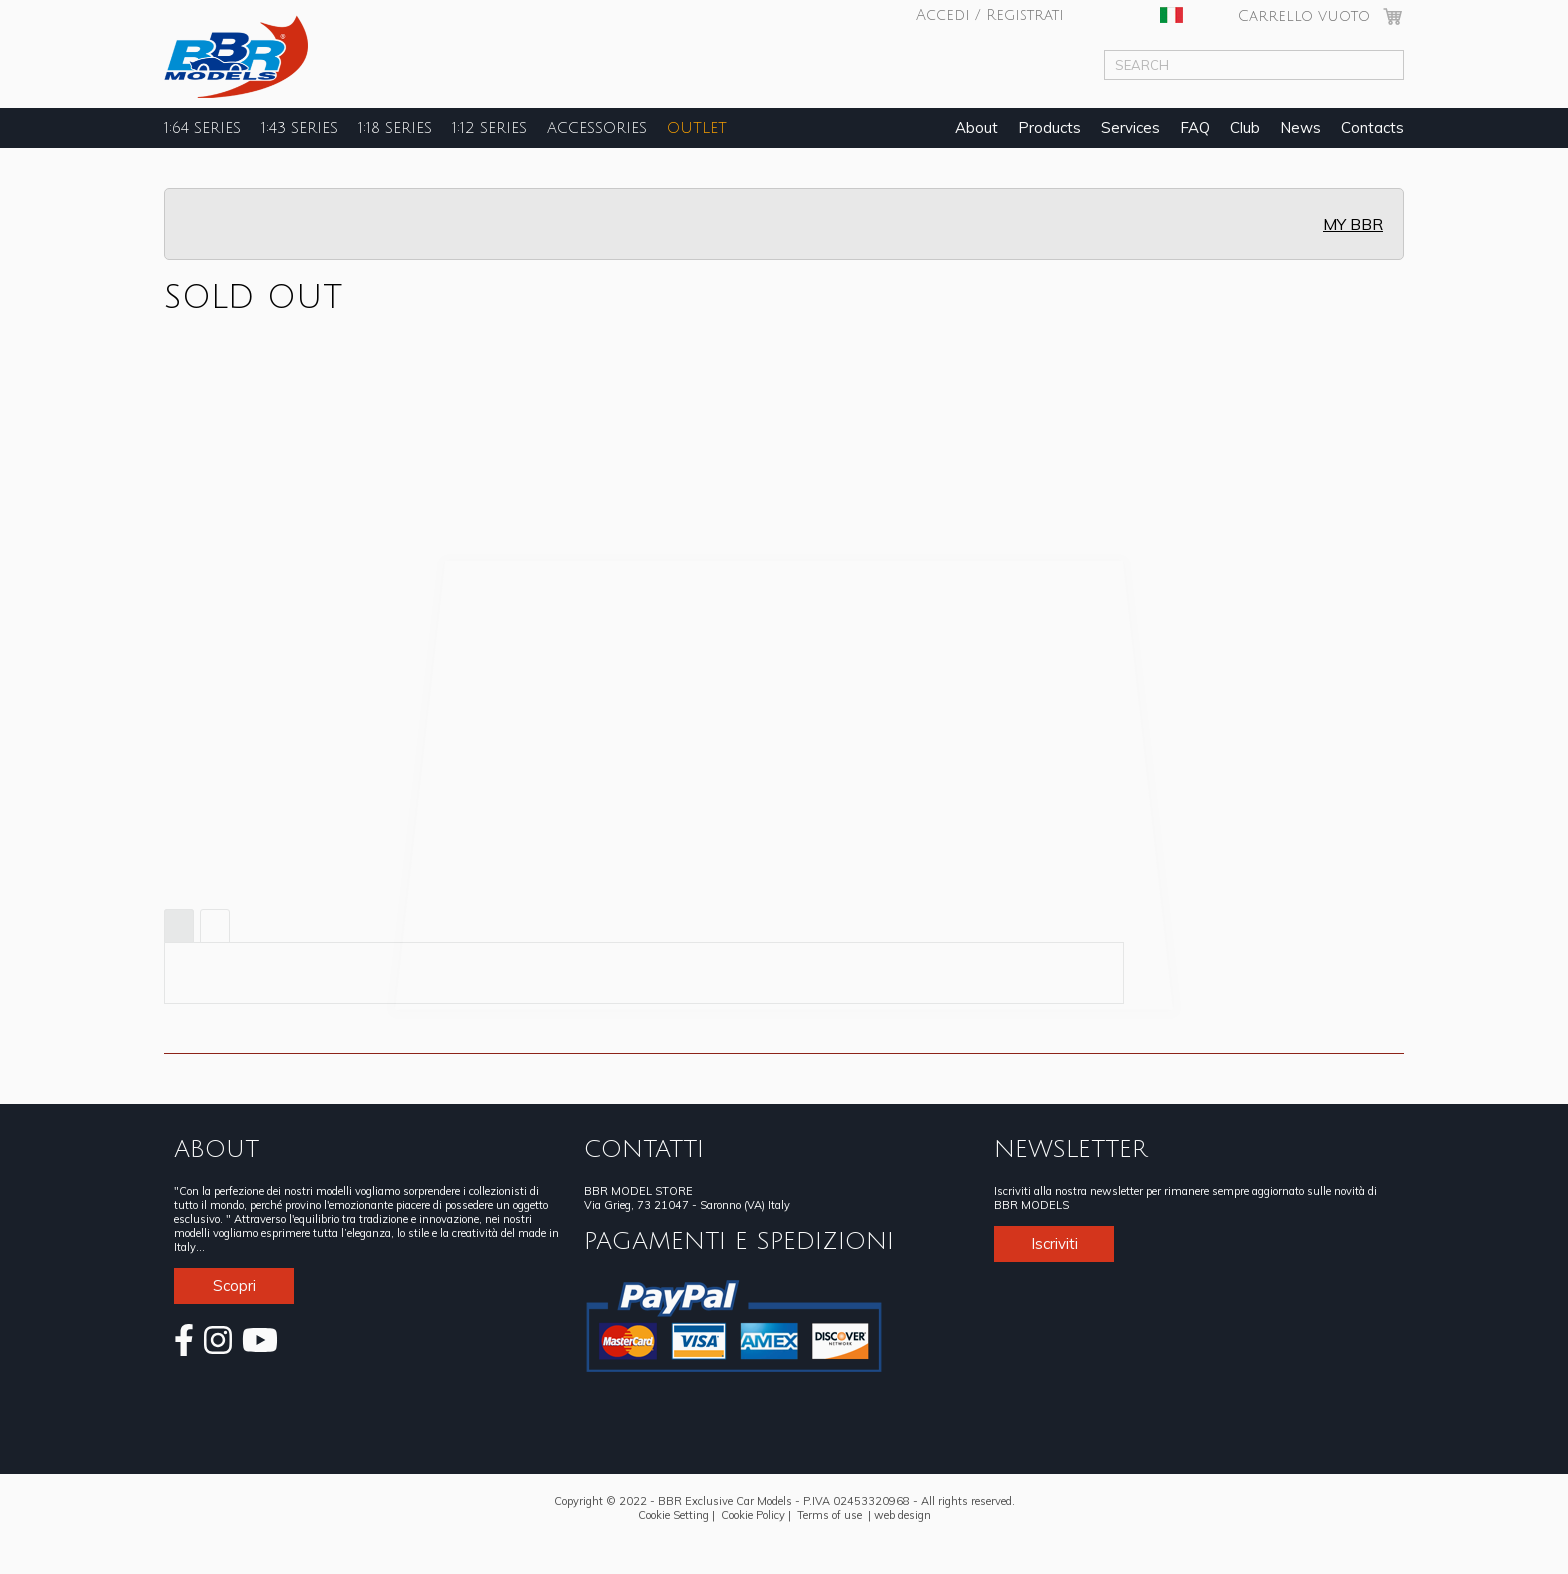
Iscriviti (1054, 1243)
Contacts (1372, 127)
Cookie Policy (753, 1515)
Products (1049, 127)
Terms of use (829, 1515)
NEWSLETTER (1070, 1149)
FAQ (1195, 127)
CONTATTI (644, 1149)
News (1300, 127)
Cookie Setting (673, 1515)
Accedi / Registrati (990, 15)
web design (902, 1515)
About (976, 127)
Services (1130, 127)
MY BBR (1353, 224)
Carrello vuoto (1304, 16)
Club (1245, 127)
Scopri (234, 1285)
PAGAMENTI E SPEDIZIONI (739, 1241)
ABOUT (216, 1149)
